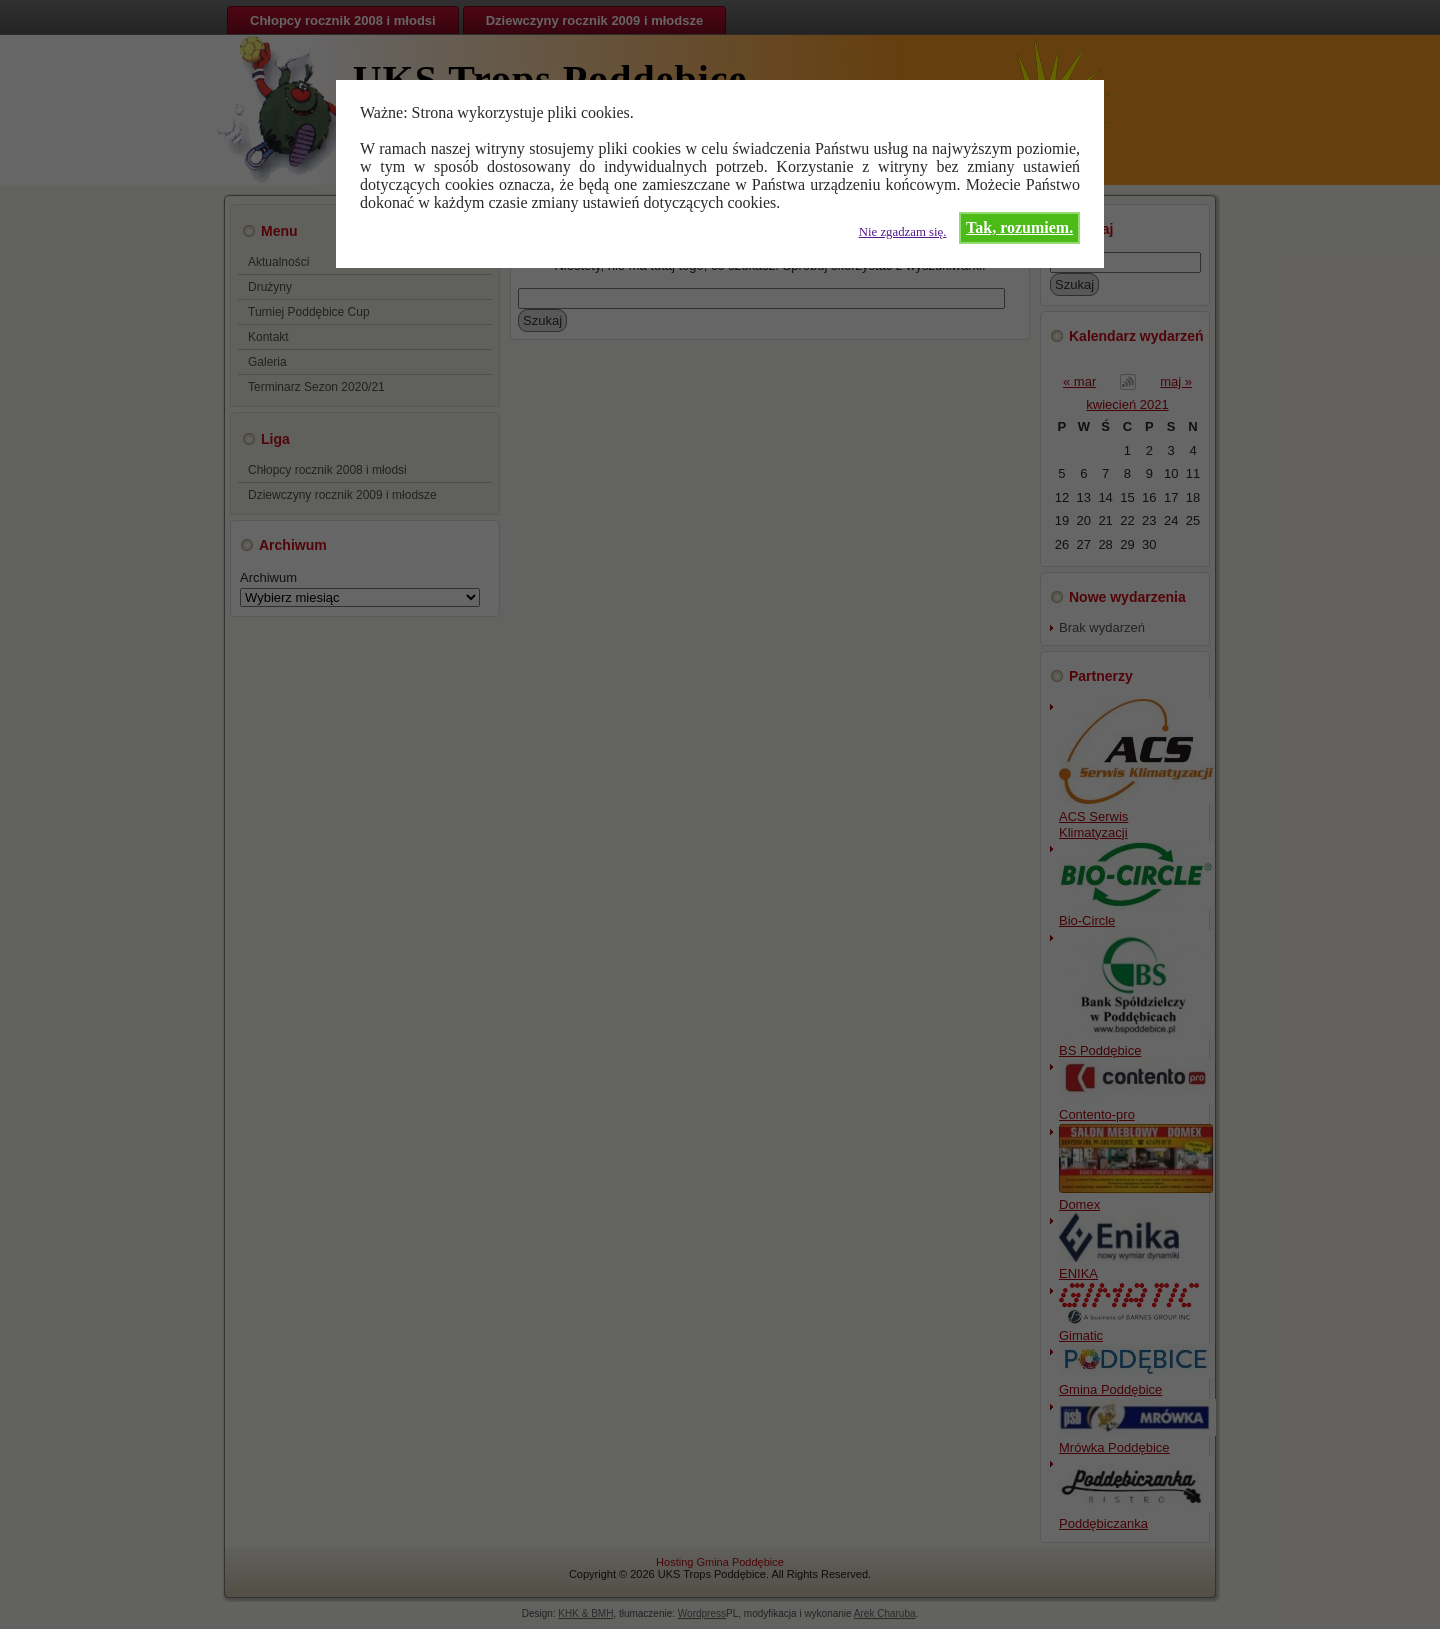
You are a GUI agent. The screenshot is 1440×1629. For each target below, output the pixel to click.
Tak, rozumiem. (1019, 227)
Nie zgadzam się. (903, 232)
